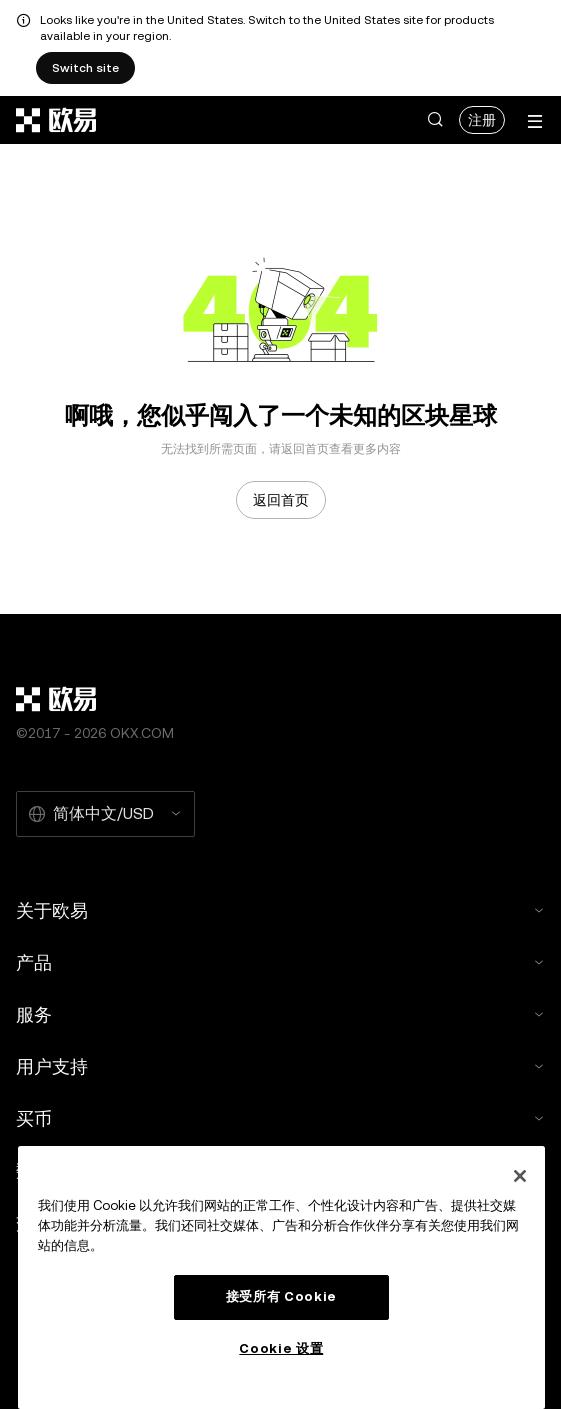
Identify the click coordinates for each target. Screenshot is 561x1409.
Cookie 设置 (281, 1348)
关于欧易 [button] (280, 910)
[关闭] (520, 1176)
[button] (435, 120)
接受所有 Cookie (281, 1296)
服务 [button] (280, 1014)
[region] (281, 1277)
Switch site (85, 68)
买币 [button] (280, 1118)
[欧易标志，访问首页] (57, 120)
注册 (482, 120)
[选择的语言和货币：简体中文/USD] (105, 814)
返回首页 (281, 500)
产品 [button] (280, 962)
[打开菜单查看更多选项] (535, 121)
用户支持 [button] (280, 1066)
